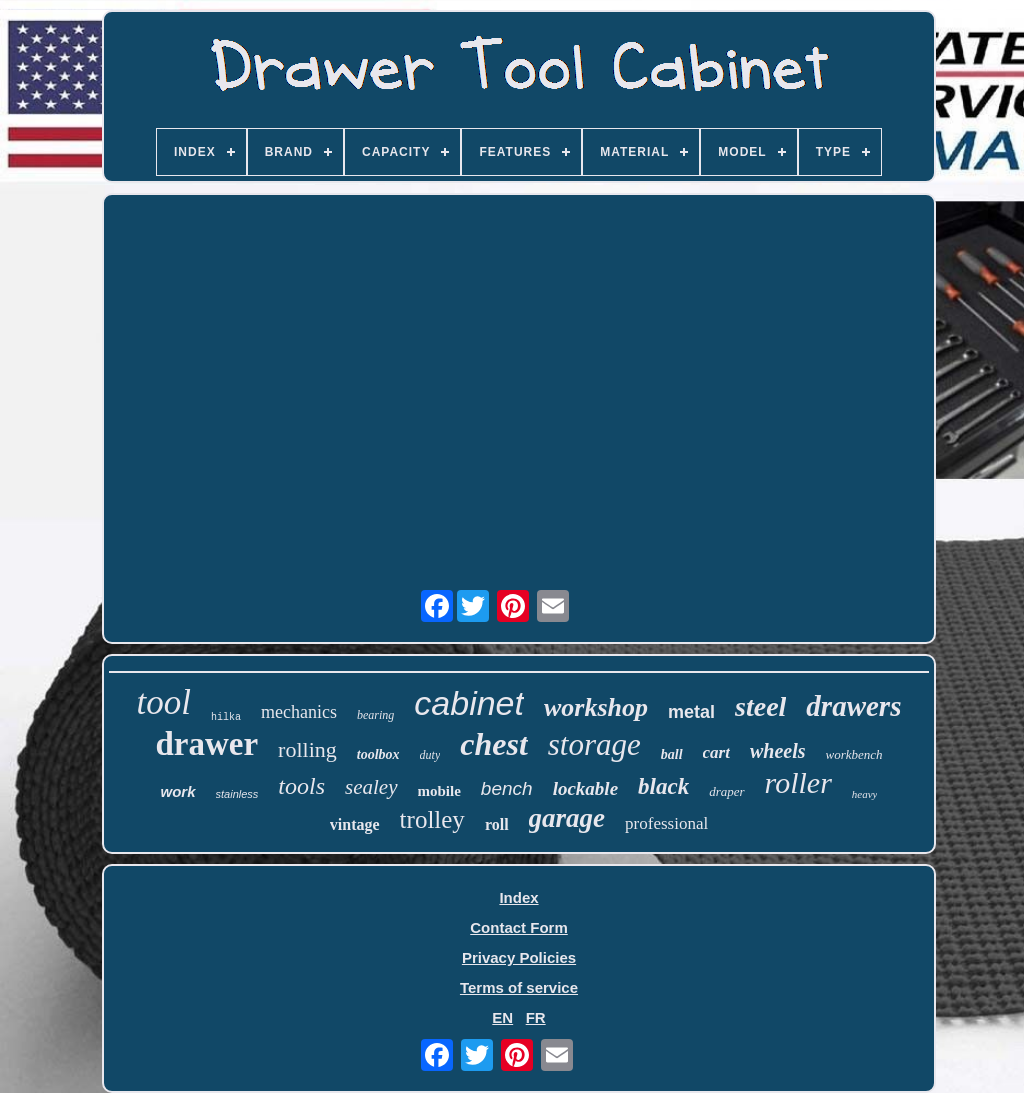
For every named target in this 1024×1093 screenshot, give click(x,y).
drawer (206, 744)
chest (494, 744)
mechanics (299, 712)
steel (760, 706)
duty (430, 755)
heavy (865, 794)
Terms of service (519, 987)
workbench (854, 754)
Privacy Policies (519, 957)
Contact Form (519, 927)
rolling (307, 749)
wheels (778, 751)
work (178, 791)
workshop (596, 707)
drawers (853, 706)
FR (536, 1017)
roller (798, 782)
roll (497, 824)
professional (666, 823)
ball (672, 754)
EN (502, 1017)
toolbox (378, 754)
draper (726, 791)
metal (691, 712)
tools (301, 786)
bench (507, 788)
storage (594, 744)
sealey (371, 787)
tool (164, 702)
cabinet (469, 703)
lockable (585, 788)
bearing (375, 715)
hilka (226, 717)
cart (716, 752)
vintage (355, 824)
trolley (432, 819)
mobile (439, 791)
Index (518, 897)
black (663, 786)
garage (567, 818)
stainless (237, 794)
